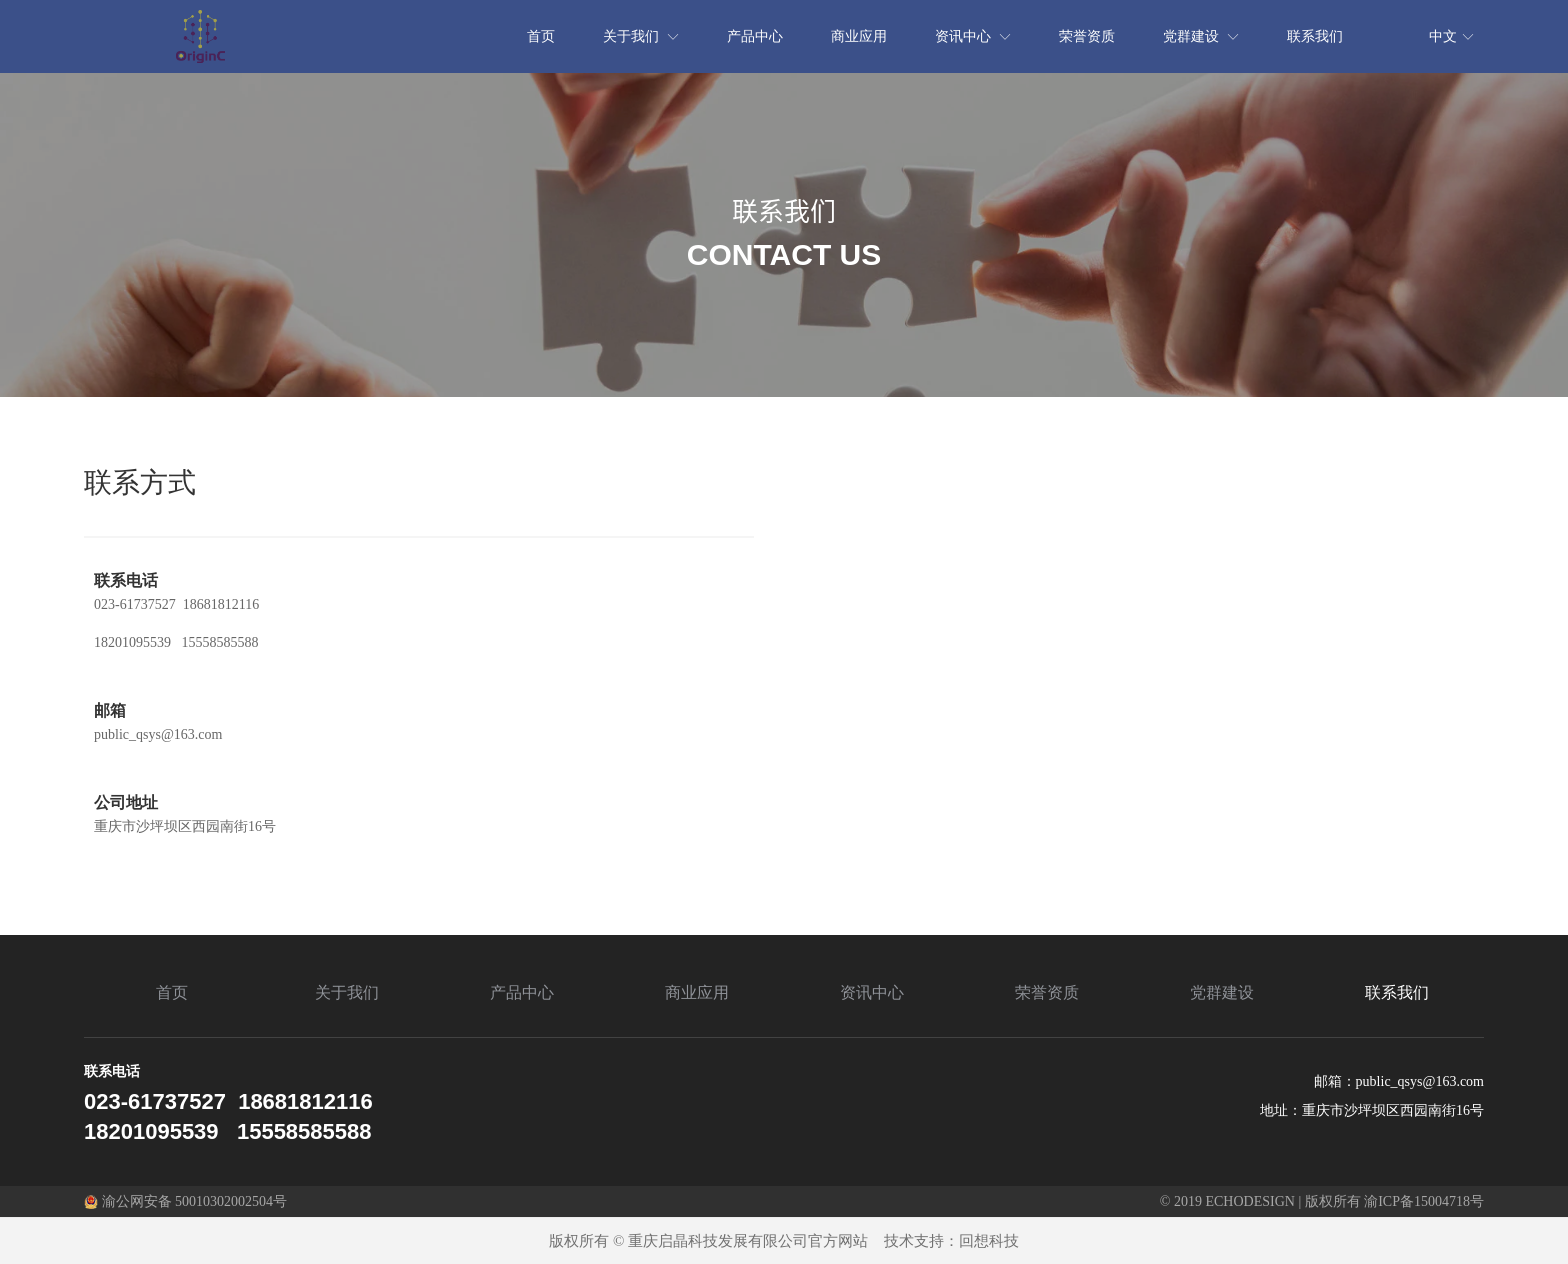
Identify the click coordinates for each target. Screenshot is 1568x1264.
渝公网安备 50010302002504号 (185, 1201)
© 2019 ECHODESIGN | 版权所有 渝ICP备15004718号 (1322, 1201)
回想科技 (989, 1241)
